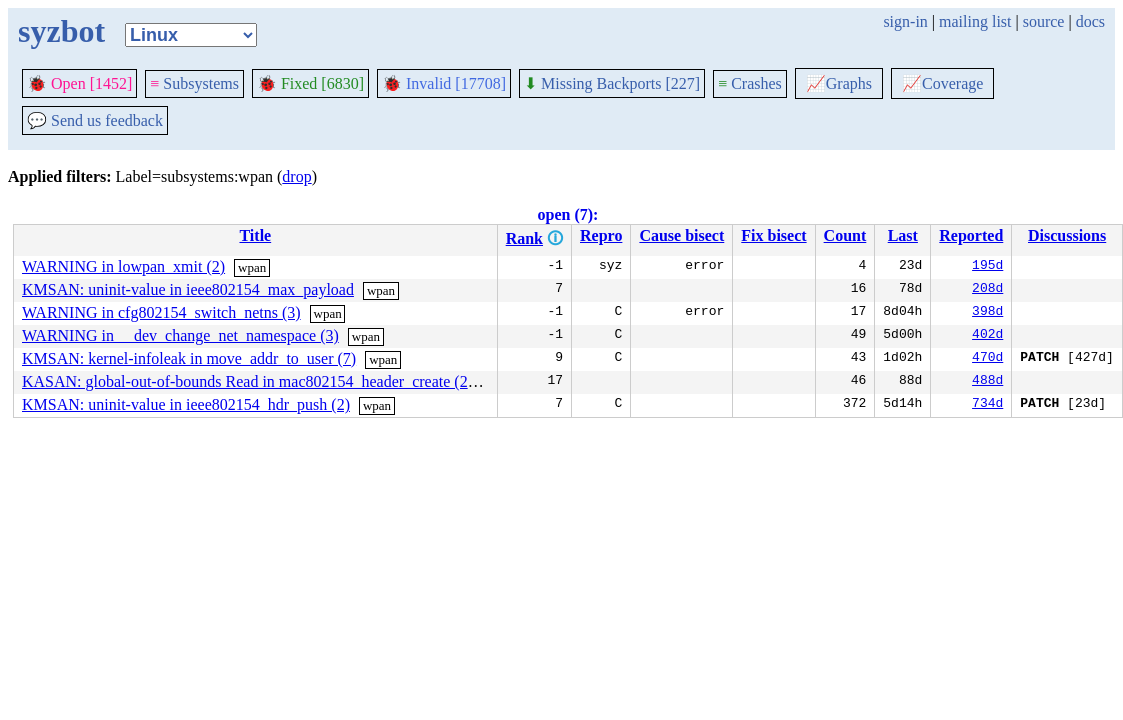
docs (1090, 21)
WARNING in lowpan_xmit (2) (123, 266)
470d (987, 359)
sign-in (905, 21)
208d (987, 290)
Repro (601, 235)
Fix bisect (773, 235)
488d (987, 382)
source (1044, 21)
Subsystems (194, 83)
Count (845, 235)
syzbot (61, 31)
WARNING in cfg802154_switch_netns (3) (161, 312)
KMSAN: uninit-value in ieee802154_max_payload (188, 289)
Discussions (1067, 235)
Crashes (750, 83)
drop (296, 176)
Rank (524, 238)
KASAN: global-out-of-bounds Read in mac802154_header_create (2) (247, 381)
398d (987, 313)
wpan (252, 267)
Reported (971, 235)
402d (987, 336)
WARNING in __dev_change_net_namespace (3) (180, 335)
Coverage (942, 83)
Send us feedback (95, 120)
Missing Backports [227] (612, 83)
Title (255, 235)
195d (987, 267)
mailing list (975, 21)
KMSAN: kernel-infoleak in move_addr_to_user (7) (189, 358)
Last (903, 235)
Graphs (839, 83)
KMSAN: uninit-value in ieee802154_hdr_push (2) (186, 404)
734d (987, 405)
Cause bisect (681, 235)
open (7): (568, 214)
